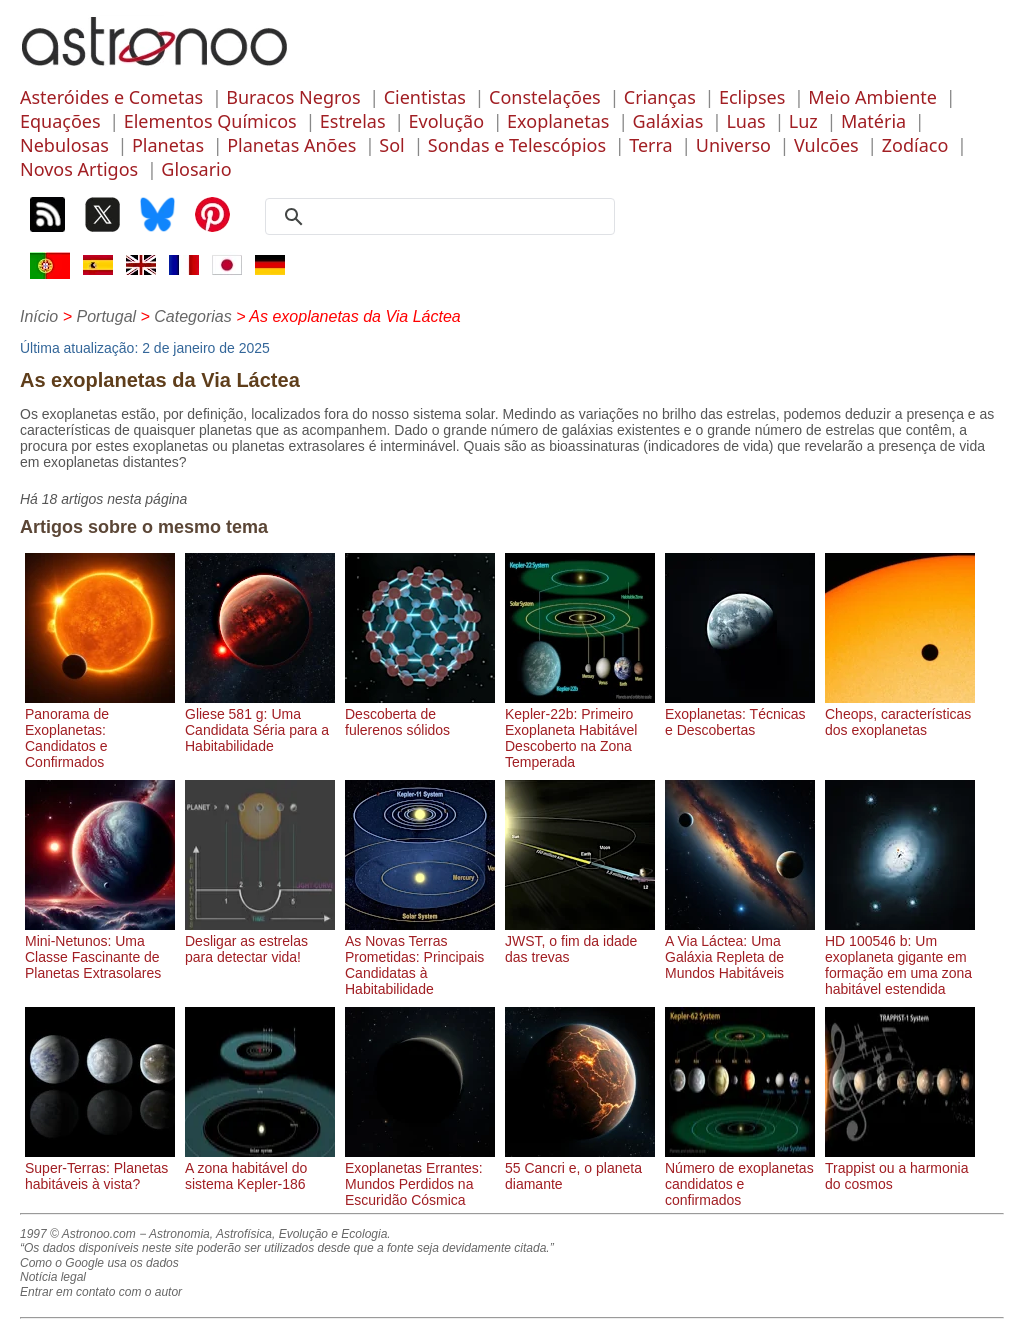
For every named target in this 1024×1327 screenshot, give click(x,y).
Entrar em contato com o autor (101, 1292)
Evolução (446, 121)
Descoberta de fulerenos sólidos (420, 714)
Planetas (168, 145)
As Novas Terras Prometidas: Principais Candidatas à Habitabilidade (420, 957)
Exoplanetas (558, 121)
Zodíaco (915, 145)
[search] (447, 217)
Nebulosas (64, 145)
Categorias (192, 316)
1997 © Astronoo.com (78, 1234)
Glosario (196, 169)
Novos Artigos (79, 169)
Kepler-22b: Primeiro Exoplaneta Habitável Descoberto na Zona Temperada (580, 730)
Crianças (660, 97)
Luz (803, 121)
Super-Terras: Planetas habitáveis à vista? (100, 1168)
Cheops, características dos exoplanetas (900, 714)
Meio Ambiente (872, 97)
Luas (745, 121)
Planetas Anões (291, 145)
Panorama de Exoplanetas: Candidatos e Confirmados (100, 730)
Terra (651, 145)
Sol (391, 145)
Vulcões (826, 145)
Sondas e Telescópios (517, 145)
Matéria (873, 121)
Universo (733, 145)
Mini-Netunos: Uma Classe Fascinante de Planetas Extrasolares (100, 949)
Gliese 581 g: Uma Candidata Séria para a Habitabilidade (260, 722)
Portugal (106, 316)
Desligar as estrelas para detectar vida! (260, 941)
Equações (60, 121)
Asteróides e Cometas (111, 97)
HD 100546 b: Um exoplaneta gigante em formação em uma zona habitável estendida (900, 957)
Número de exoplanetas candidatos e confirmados (740, 1176)
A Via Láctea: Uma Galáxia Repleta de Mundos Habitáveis (740, 949)
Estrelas (353, 121)
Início (39, 316)
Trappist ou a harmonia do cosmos (900, 1168)
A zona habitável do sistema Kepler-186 (260, 1168)
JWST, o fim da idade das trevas (580, 941)
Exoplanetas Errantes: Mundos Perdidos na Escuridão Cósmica (420, 1176)
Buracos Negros (293, 97)
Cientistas (425, 97)
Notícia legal (53, 1277)
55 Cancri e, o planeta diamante (580, 1168)
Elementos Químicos (210, 121)
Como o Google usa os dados (99, 1263)
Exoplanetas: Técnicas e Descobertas (740, 714)
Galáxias (668, 121)
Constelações (545, 97)
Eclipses (752, 97)
